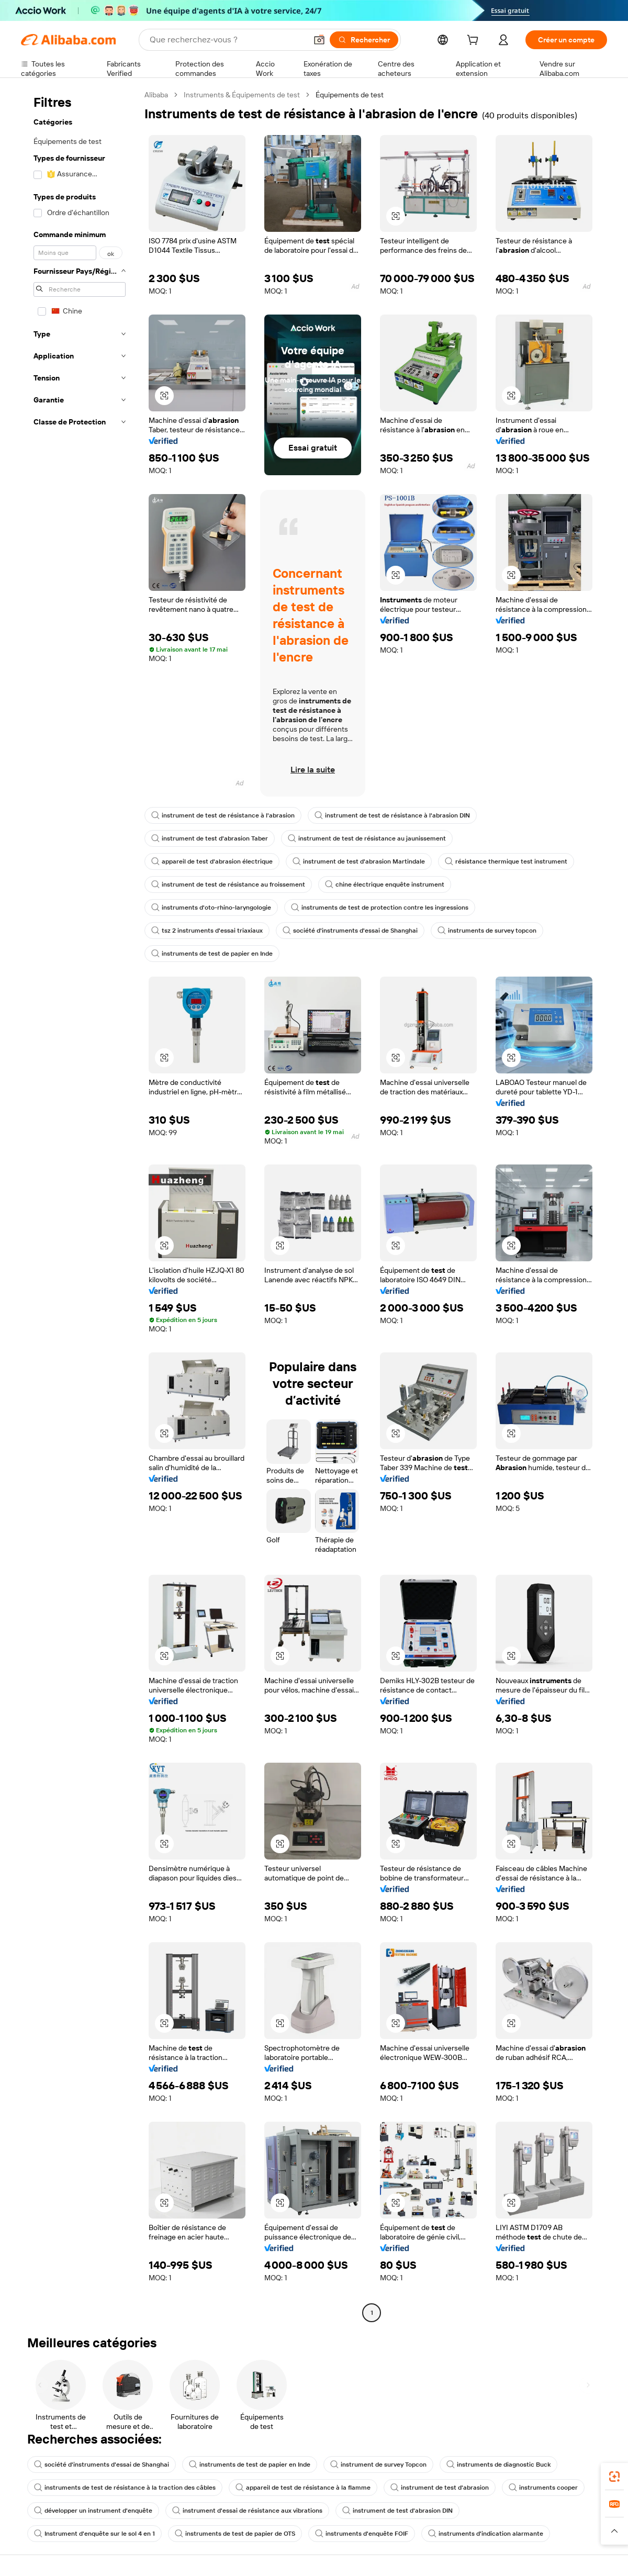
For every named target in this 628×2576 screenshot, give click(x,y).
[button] (319, 39)
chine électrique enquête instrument (384, 884)
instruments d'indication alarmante (485, 2533)
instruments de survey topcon (487, 930)
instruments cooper (543, 2487)
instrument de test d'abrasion (439, 2487)
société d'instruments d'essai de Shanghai (350, 930)
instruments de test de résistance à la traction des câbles (125, 2487)
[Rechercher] (364, 39)
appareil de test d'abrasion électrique (212, 861)
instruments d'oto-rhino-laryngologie (211, 907)
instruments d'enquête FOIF (361, 2533)
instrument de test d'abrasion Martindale (359, 861)
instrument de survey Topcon (378, 2464)
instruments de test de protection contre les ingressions (379, 907)
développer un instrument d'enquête (93, 2510)
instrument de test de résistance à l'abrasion (223, 815)
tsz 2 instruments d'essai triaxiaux (207, 930)
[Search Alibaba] (227, 40)
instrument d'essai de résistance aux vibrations (247, 2510)
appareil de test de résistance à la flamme (303, 2487)
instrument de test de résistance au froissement (228, 884)
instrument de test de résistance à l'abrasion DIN (392, 815)
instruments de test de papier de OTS (235, 2533)
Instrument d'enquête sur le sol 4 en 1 (94, 2533)
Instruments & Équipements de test (242, 95)
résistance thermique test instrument (506, 861)
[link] (614, 2476)
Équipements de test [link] (350, 95)
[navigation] (79, 1205)
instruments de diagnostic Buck (498, 2464)
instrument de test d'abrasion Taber (209, 838)
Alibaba (156, 95)
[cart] (475, 41)
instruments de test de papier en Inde (212, 953)
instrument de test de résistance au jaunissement (367, 838)
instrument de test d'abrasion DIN (397, 2510)
